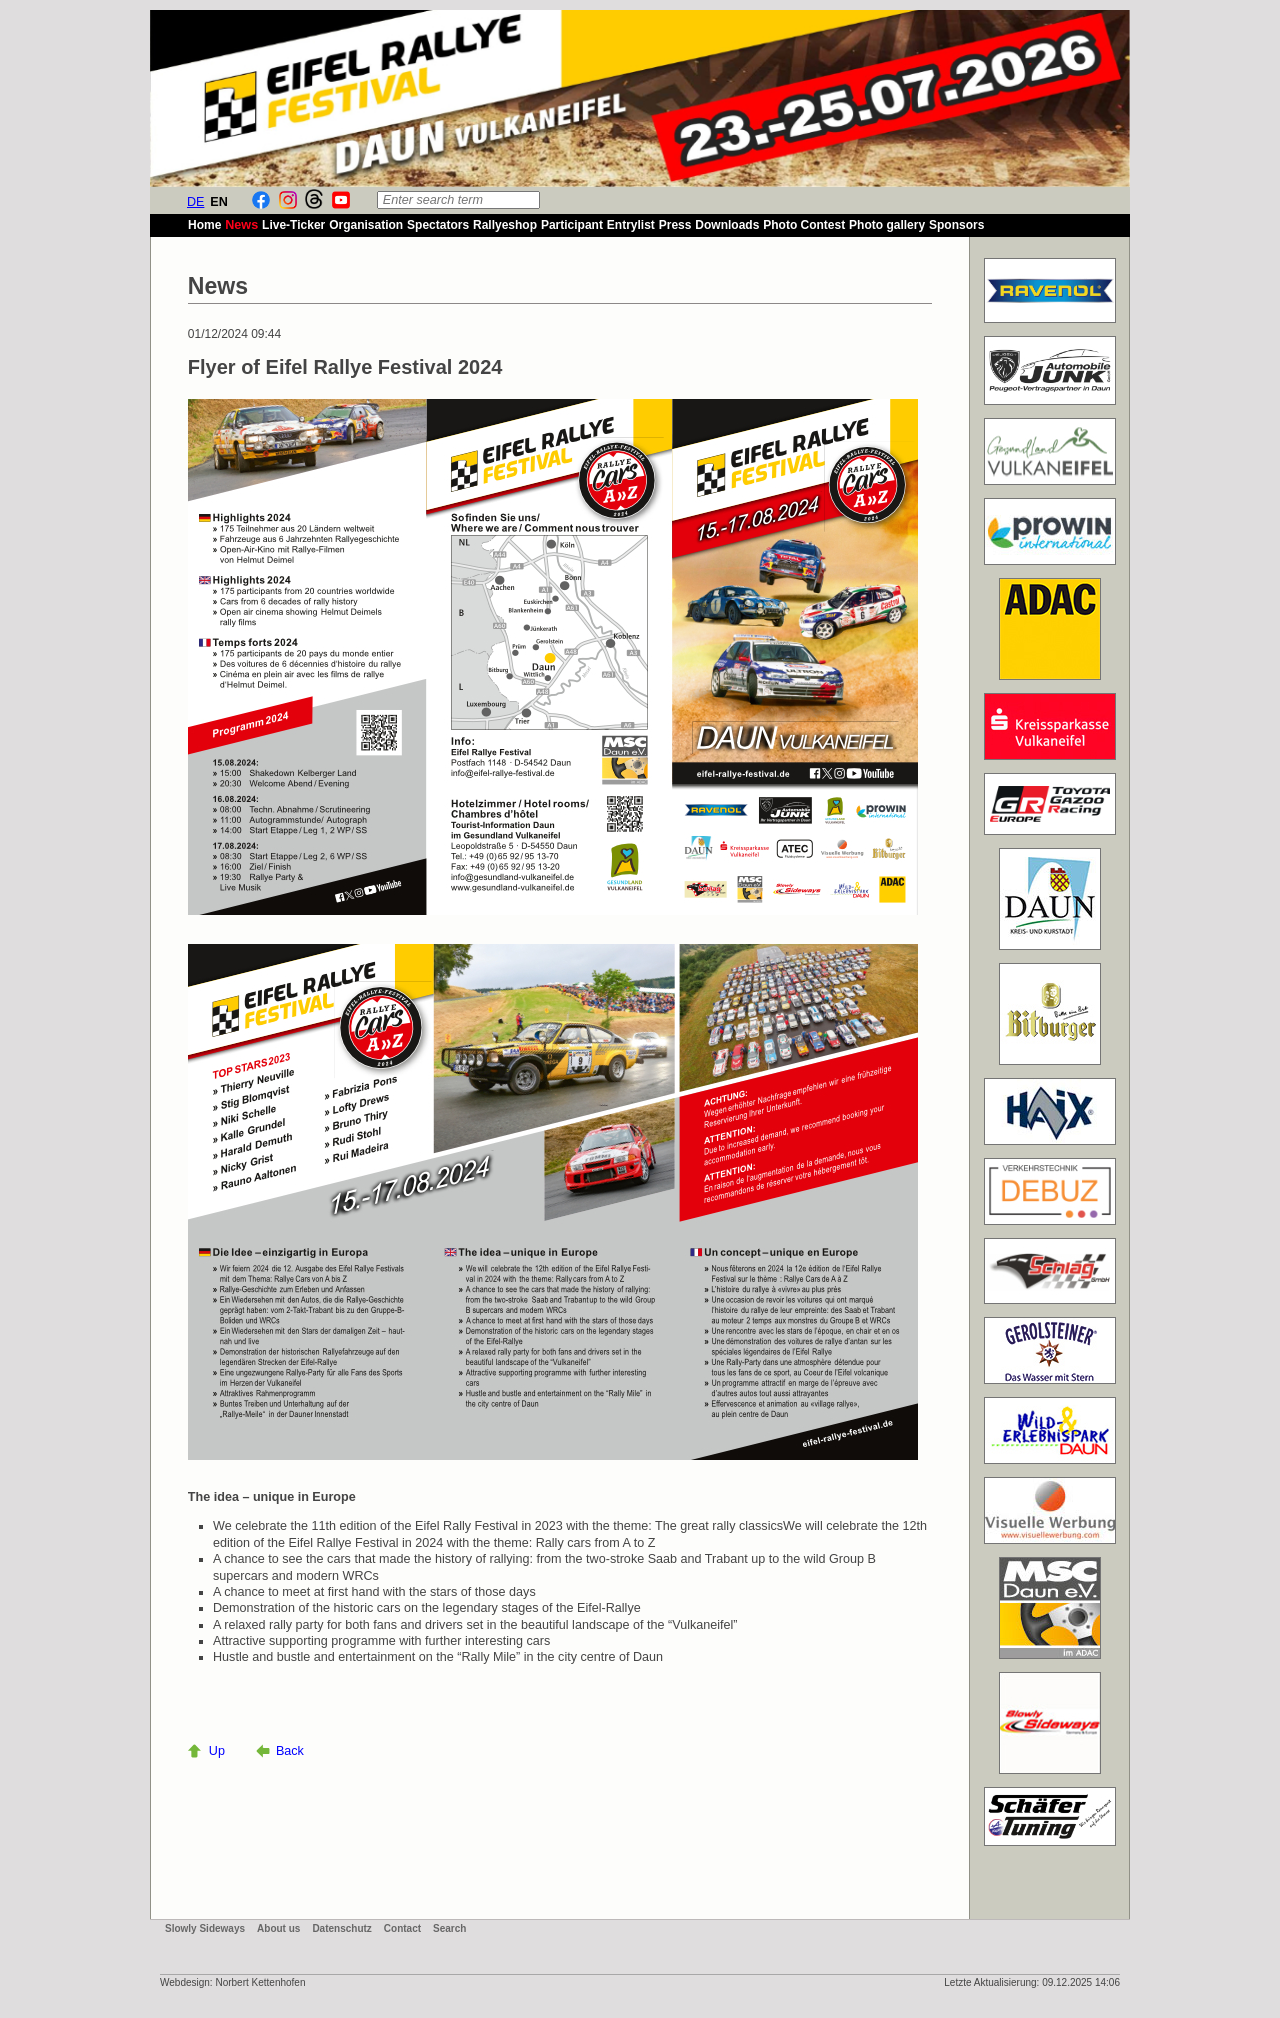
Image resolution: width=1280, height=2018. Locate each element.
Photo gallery (887, 225)
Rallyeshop (505, 225)
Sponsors (956, 225)
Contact (402, 1928)
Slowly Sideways (205, 1928)
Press (675, 225)
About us (278, 1928)
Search (449, 1928)
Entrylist (631, 225)
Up (217, 1751)
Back (290, 1751)
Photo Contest (804, 225)
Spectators (438, 225)
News (241, 225)
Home (204, 225)
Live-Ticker (293, 225)
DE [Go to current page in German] (196, 202)
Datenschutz (341, 1928)
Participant (572, 225)
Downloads (727, 225)
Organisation (366, 225)
